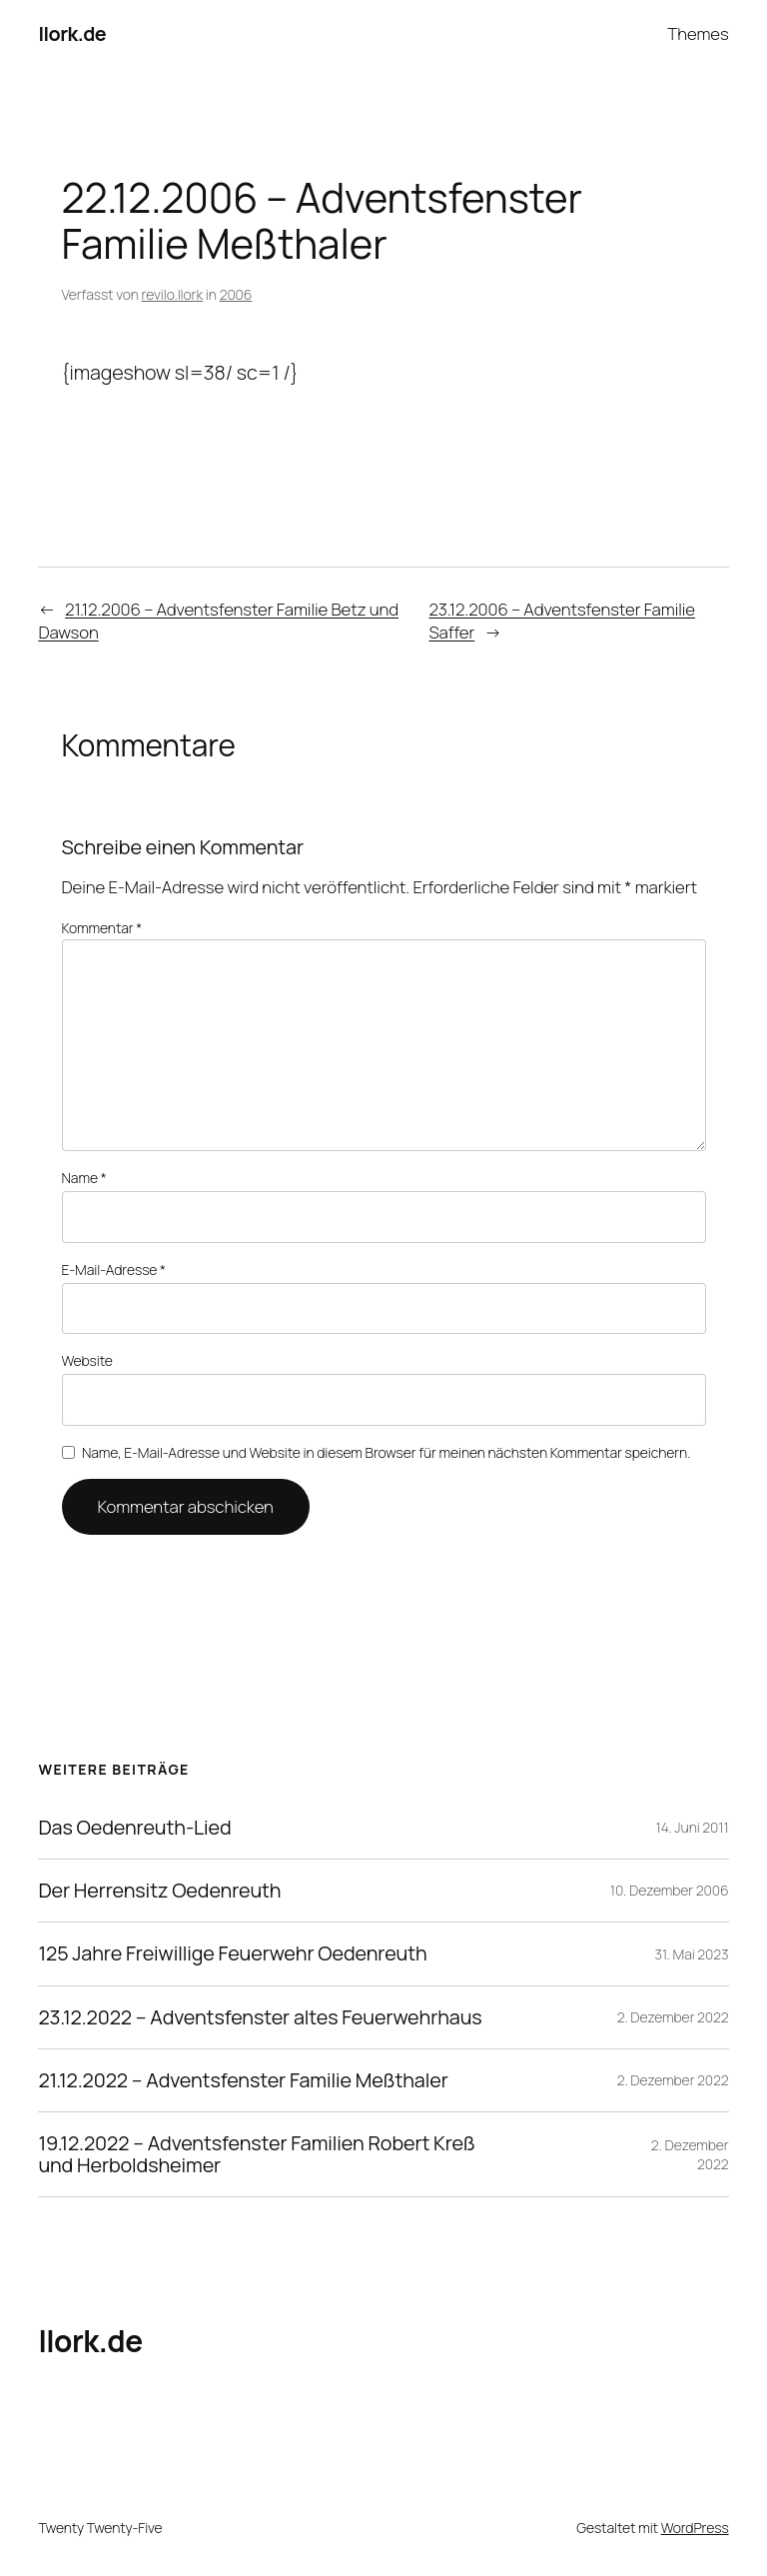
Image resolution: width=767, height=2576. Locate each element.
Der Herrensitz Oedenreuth (159, 1891)
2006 (236, 294)
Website (87, 1360)
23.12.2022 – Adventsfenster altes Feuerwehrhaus (259, 2017)
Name (84, 1177)
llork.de (72, 33)
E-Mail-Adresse (114, 1269)
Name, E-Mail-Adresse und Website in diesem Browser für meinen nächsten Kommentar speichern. (386, 1452)
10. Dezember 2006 (669, 1890)
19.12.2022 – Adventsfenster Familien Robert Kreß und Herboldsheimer (256, 2154)
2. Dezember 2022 (673, 2016)
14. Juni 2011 (692, 1827)
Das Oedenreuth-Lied (134, 1828)
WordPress (695, 2527)
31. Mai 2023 (692, 1953)
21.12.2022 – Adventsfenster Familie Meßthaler (242, 2080)
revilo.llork (172, 294)
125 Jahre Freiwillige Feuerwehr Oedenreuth (232, 1953)
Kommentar (102, 927)
